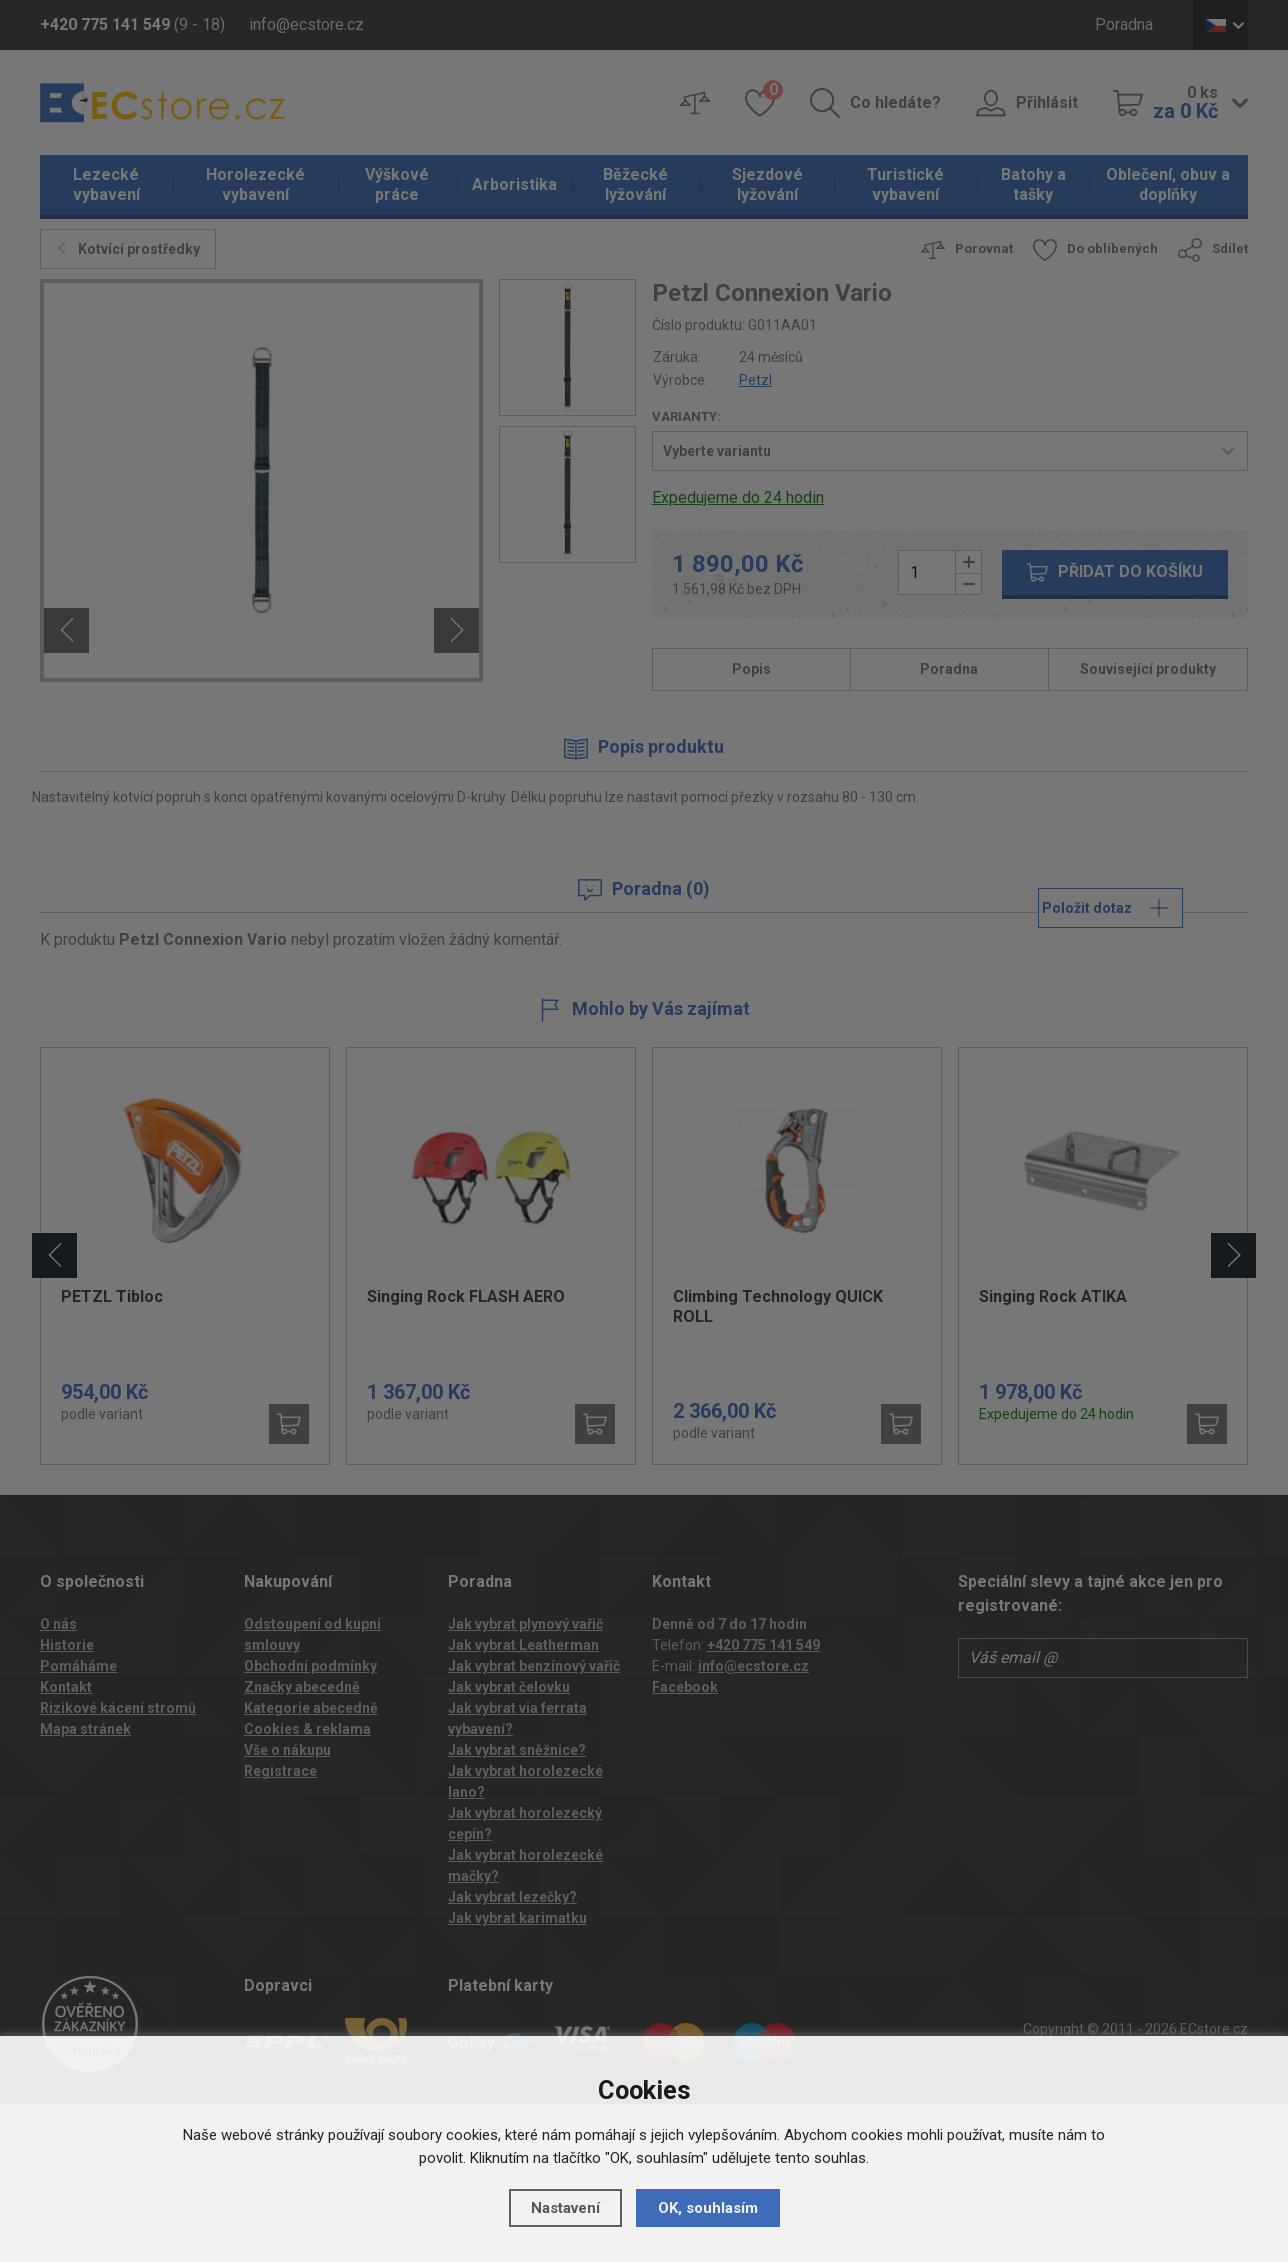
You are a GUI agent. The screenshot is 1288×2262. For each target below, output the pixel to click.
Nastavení (565, 2208)
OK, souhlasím (708, 2208)
